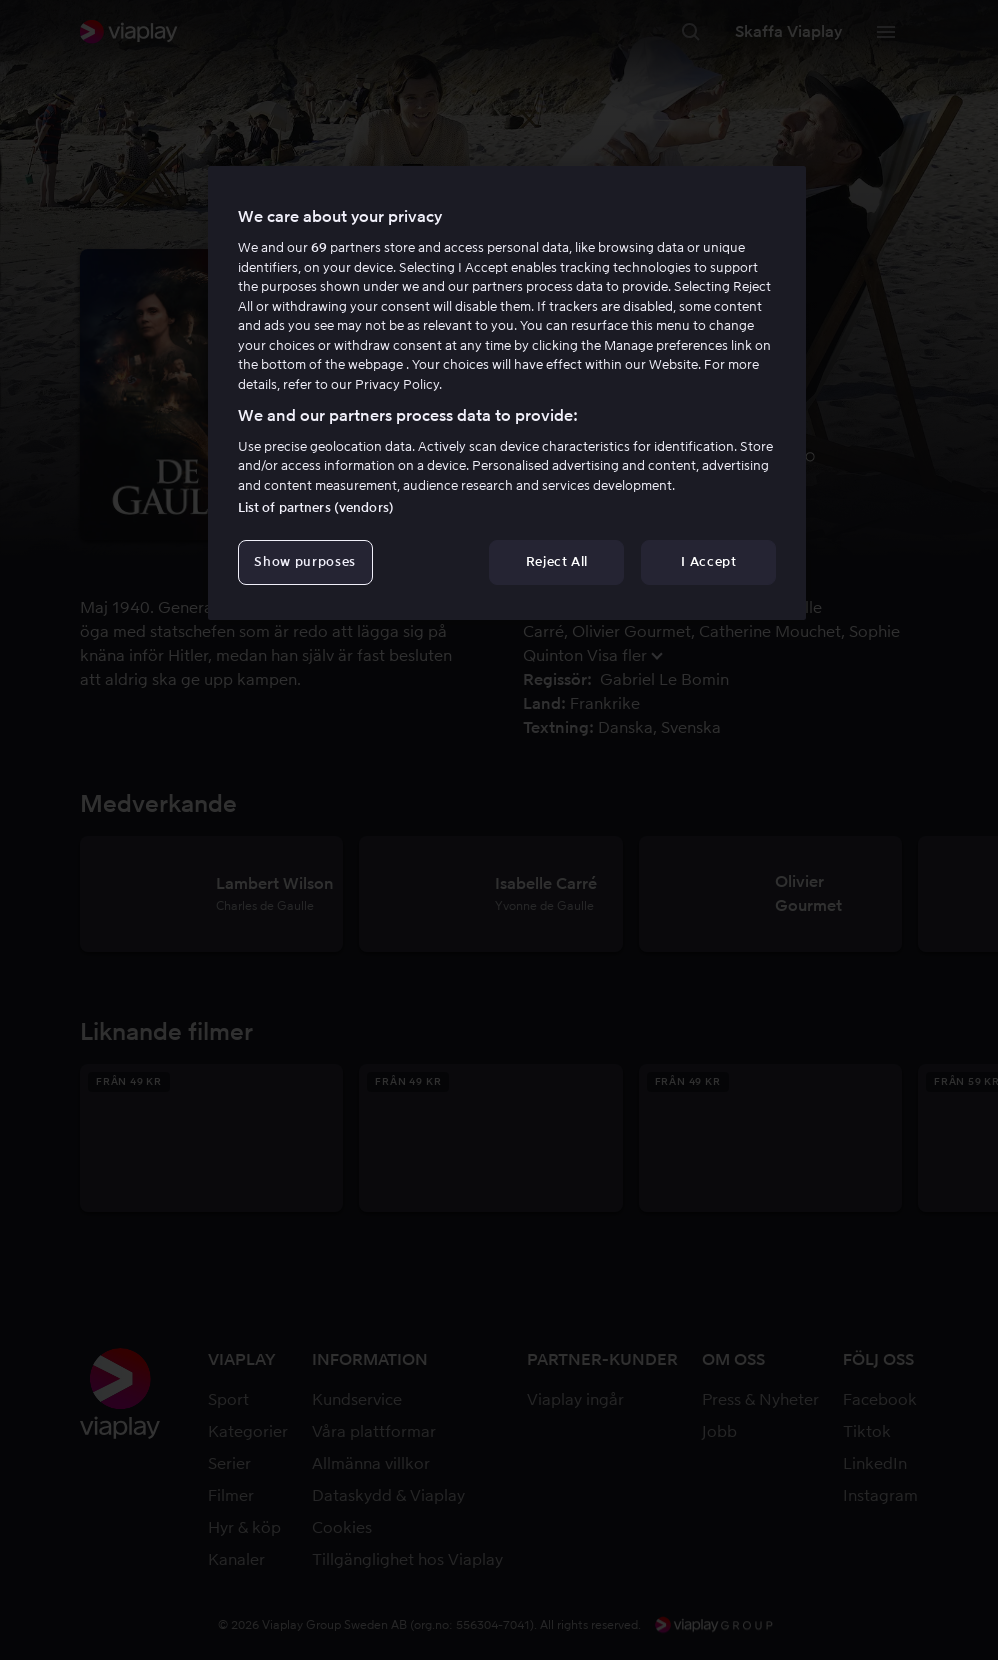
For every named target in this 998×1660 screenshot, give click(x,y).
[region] (507, 393)
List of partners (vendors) (316, 507)
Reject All (557, 561)
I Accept (708, 561)
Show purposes (304, 561)
